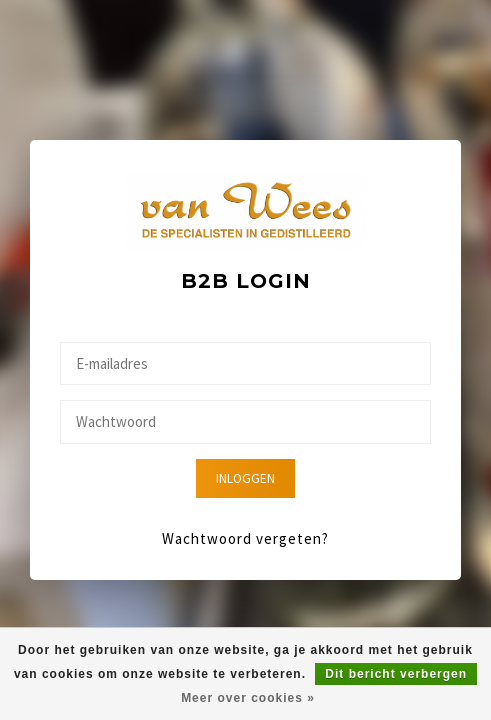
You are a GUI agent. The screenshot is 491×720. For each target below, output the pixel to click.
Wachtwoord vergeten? (245, 538)
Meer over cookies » (248, 698)
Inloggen (245, 478)
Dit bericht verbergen (396, 674)
